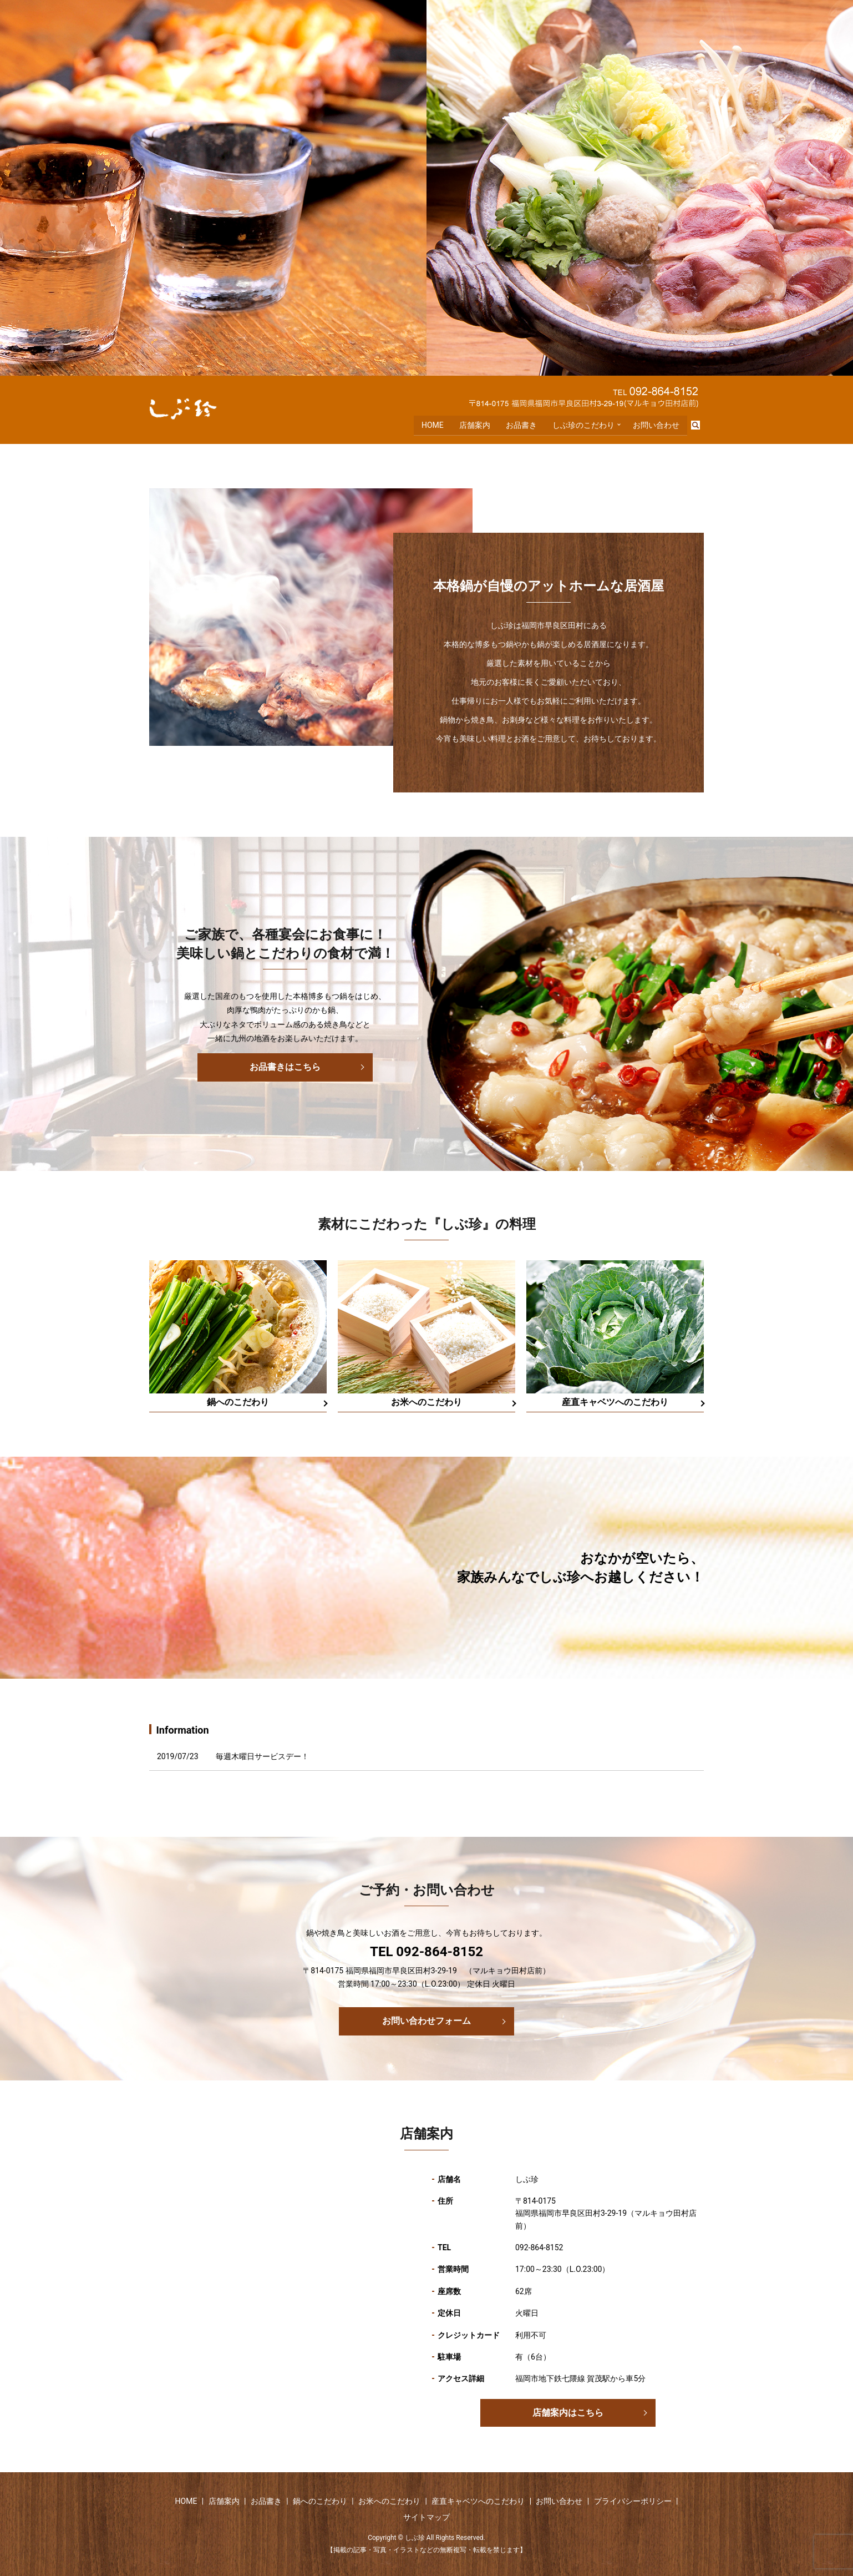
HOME (431, 426)
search (700, 426)
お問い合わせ (656, 426)
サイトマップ (426, 2517)
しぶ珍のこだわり (582, 426)
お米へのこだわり (389, 2501)
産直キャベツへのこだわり (478, 2501)
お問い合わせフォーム (426, 2021)
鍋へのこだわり (320, 2501)
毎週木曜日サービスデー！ (262, 1756)
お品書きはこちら (285, 1067)
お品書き (520, 426)
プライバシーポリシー (633, 2501)
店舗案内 (473, 426)
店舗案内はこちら (567, 2412)
